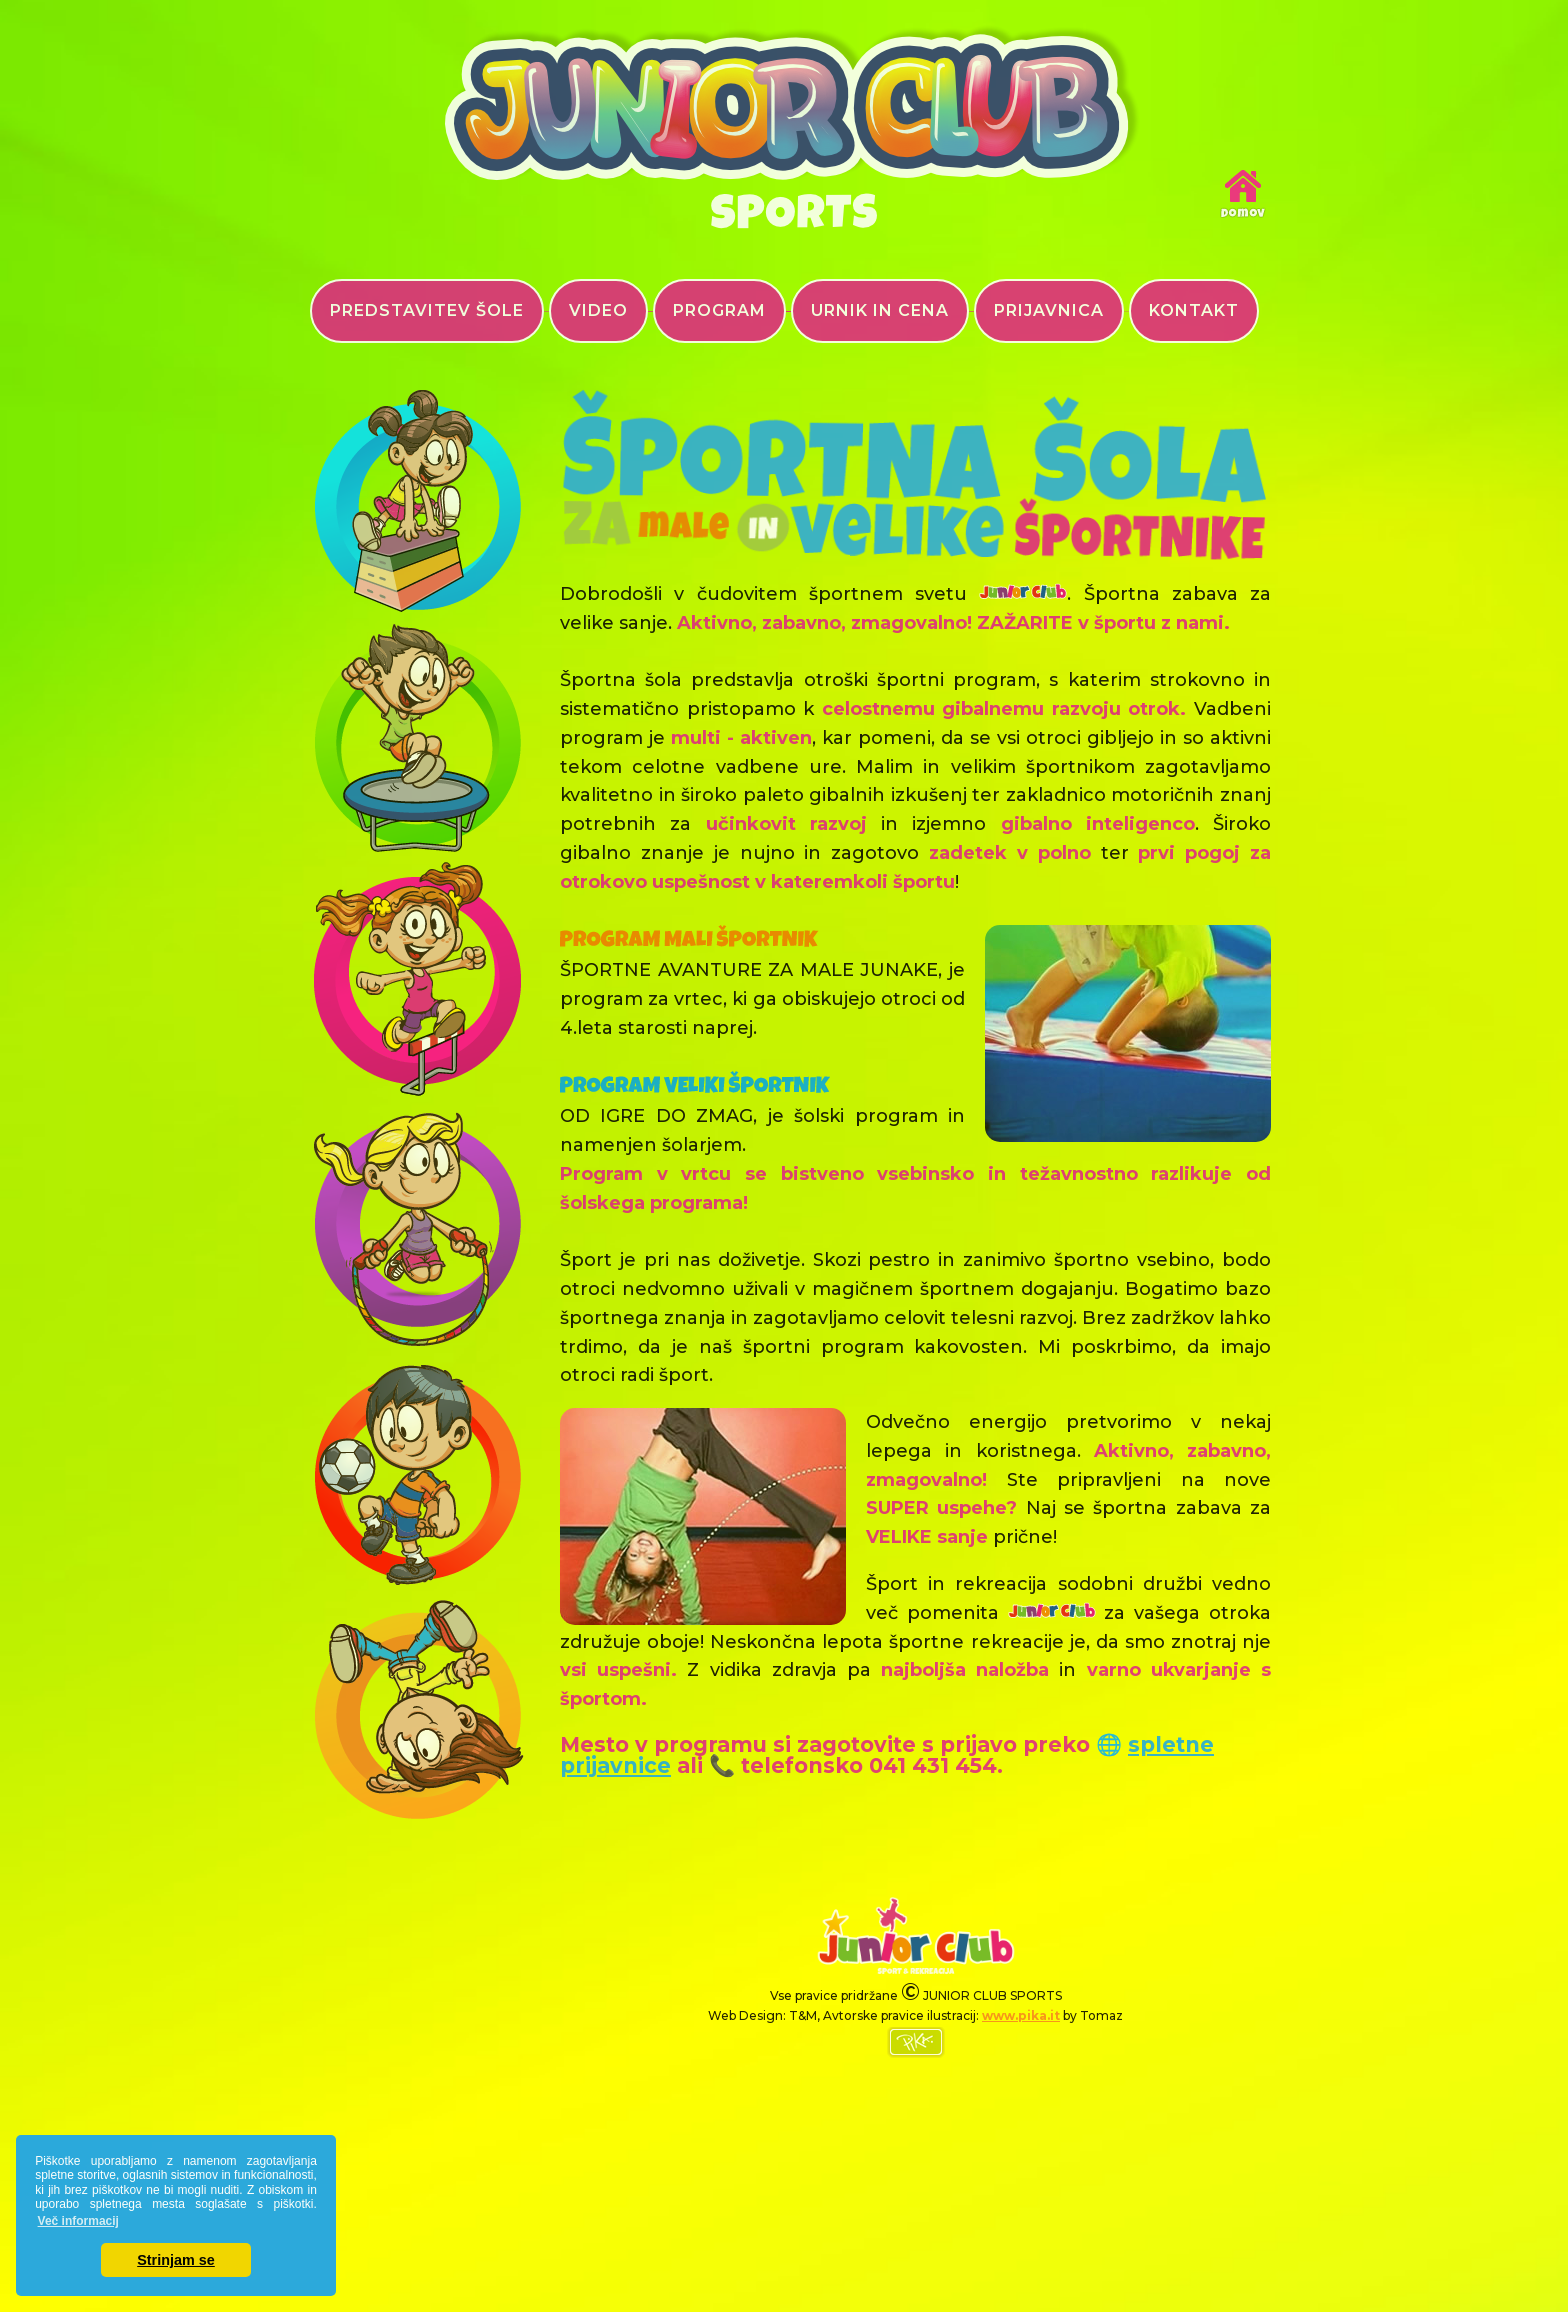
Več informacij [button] (78, 2221)
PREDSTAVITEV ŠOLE (427, 310)
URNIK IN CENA (880, 310)
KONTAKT (1194, 310)
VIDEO (598, 310)
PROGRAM (719, 310)
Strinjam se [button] (176, 2260)
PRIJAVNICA (1049, 310)
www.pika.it (1021, 2015)
